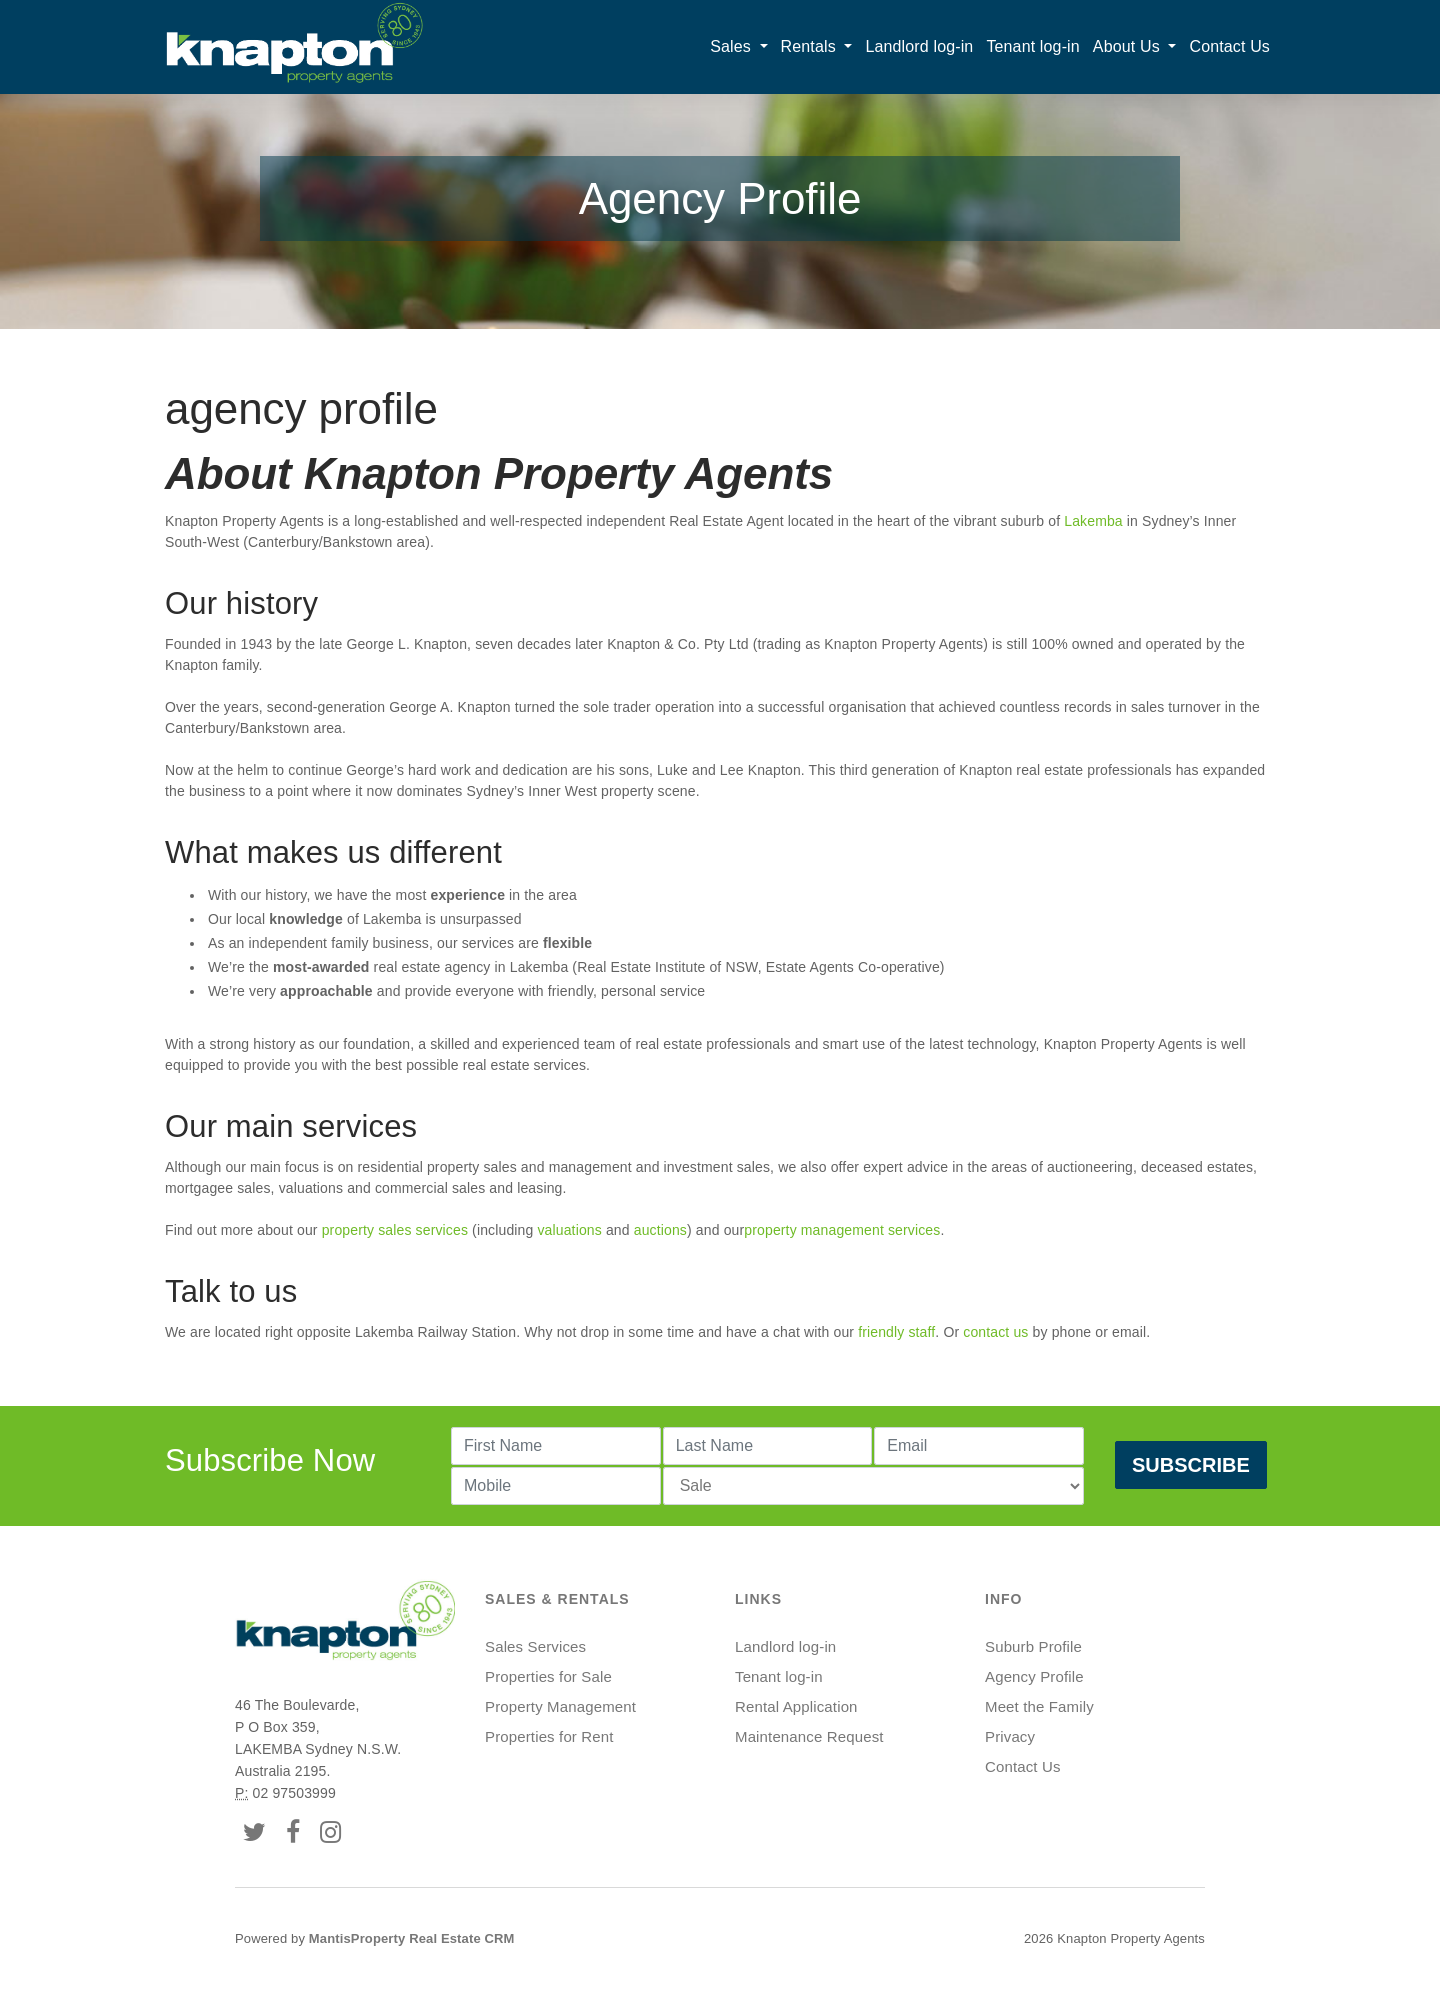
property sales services (397, 1230)
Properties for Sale (548, 1676)
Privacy (1010, 1736)
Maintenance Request (809, 1736)
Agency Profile (1034, 1676)
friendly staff (896, 1332)
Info (1003, 1599)
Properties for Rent (549, 1736)
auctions (660, 1230)
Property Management (560, 1706)
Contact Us (1229, 46)
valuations (571, 1230)
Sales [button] (732, 46)
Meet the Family (1039, 1706)
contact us (995, 1332)
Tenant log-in (1032, 46)
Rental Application (796, 1706)
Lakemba (1093, 521)
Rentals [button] (811, 46)
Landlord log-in (919, 46)
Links (758, 1599)
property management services (842, 1230)
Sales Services (535, 1646)
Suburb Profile (1033, 1646)
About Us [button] (1129, 46)
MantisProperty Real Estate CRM (412, 1938)
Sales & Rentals (557, 1599)
